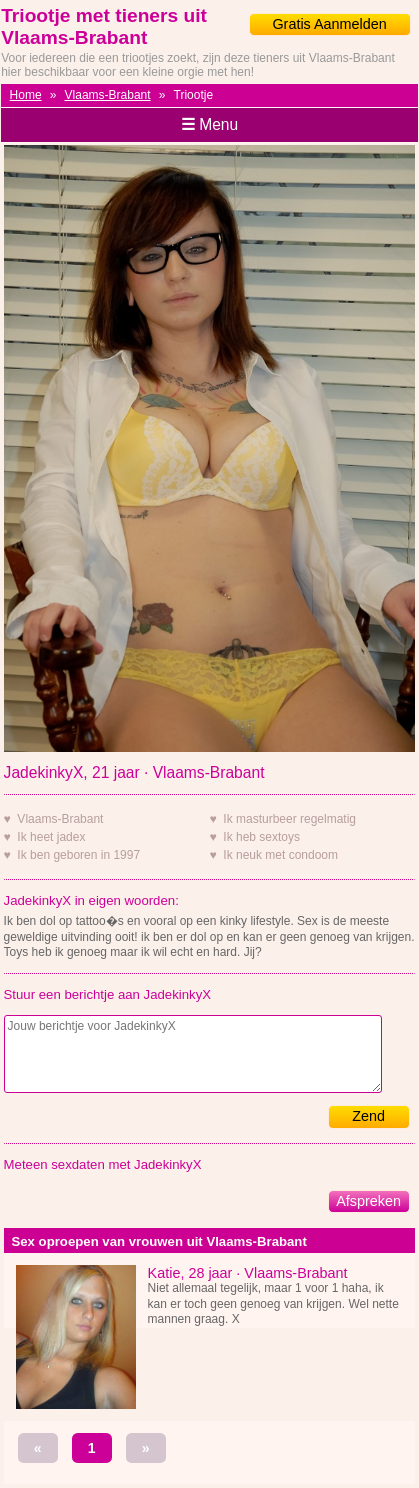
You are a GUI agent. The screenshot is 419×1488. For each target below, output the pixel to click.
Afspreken (368, 1201)
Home (26, 95)
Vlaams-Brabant (108, 95)
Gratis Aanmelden (329, 24)
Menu (209, 124)
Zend (368, 1116)
